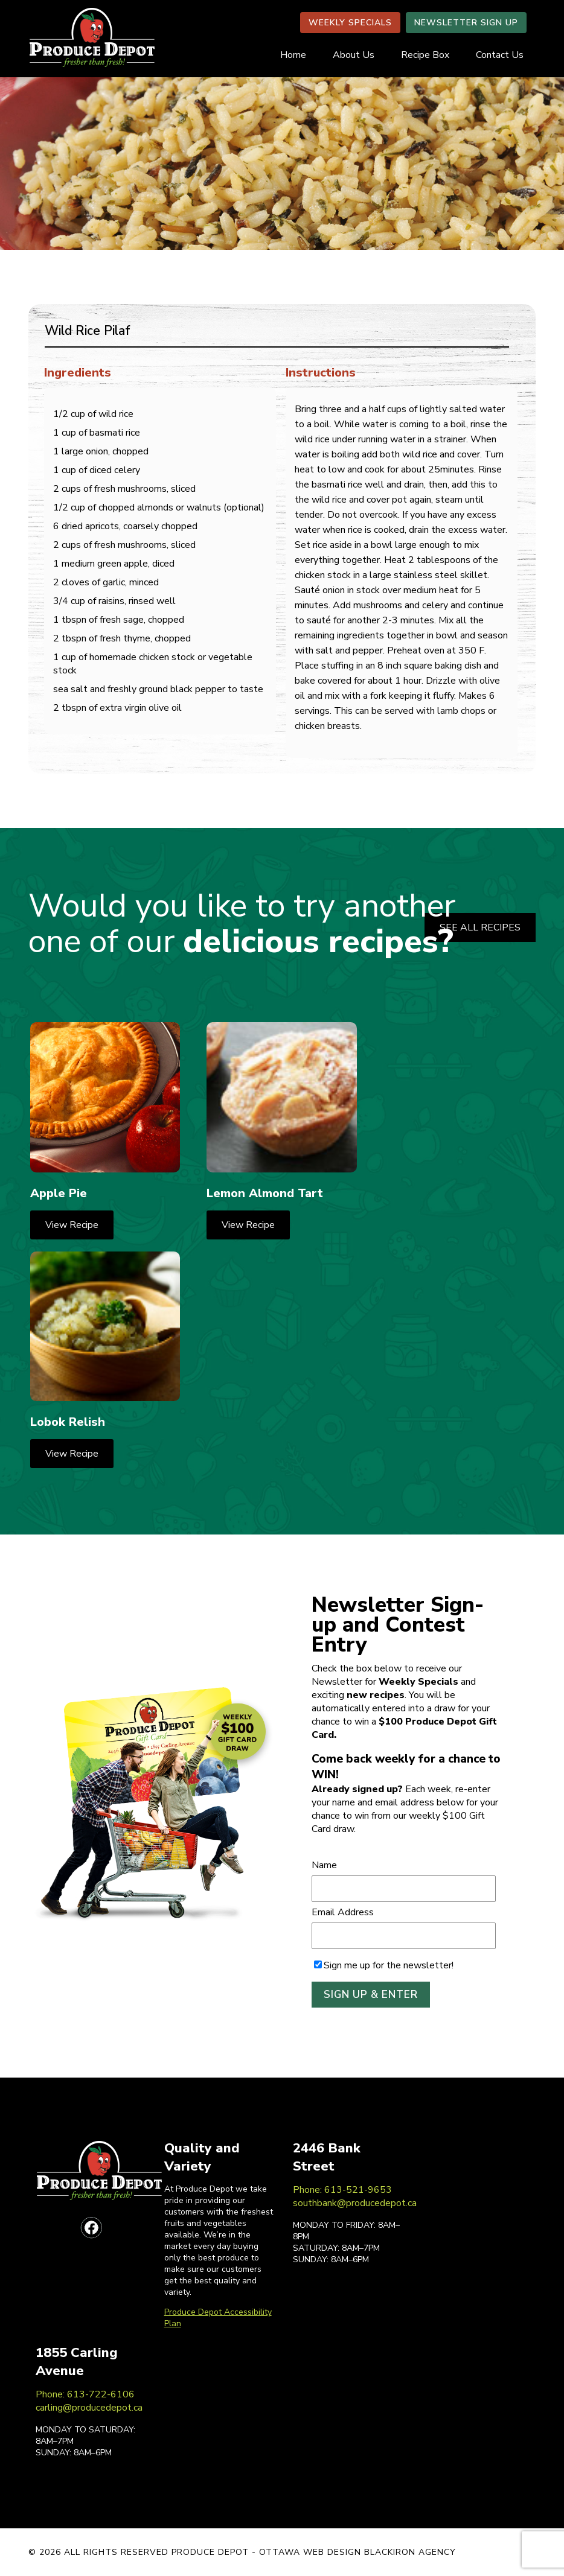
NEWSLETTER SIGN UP (466, 22)
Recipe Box (425, 55)
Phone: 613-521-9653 (342, 2189)
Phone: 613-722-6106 (85, 2394)
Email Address (343, 1912)
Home (293, 55)
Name (324, 1865)
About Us (353, 55)
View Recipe (71, 1225)
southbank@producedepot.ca (355, 2203)
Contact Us (500, 55)
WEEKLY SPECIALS (350, 22)
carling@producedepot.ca (89, 2407)
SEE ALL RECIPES (480, 927)
